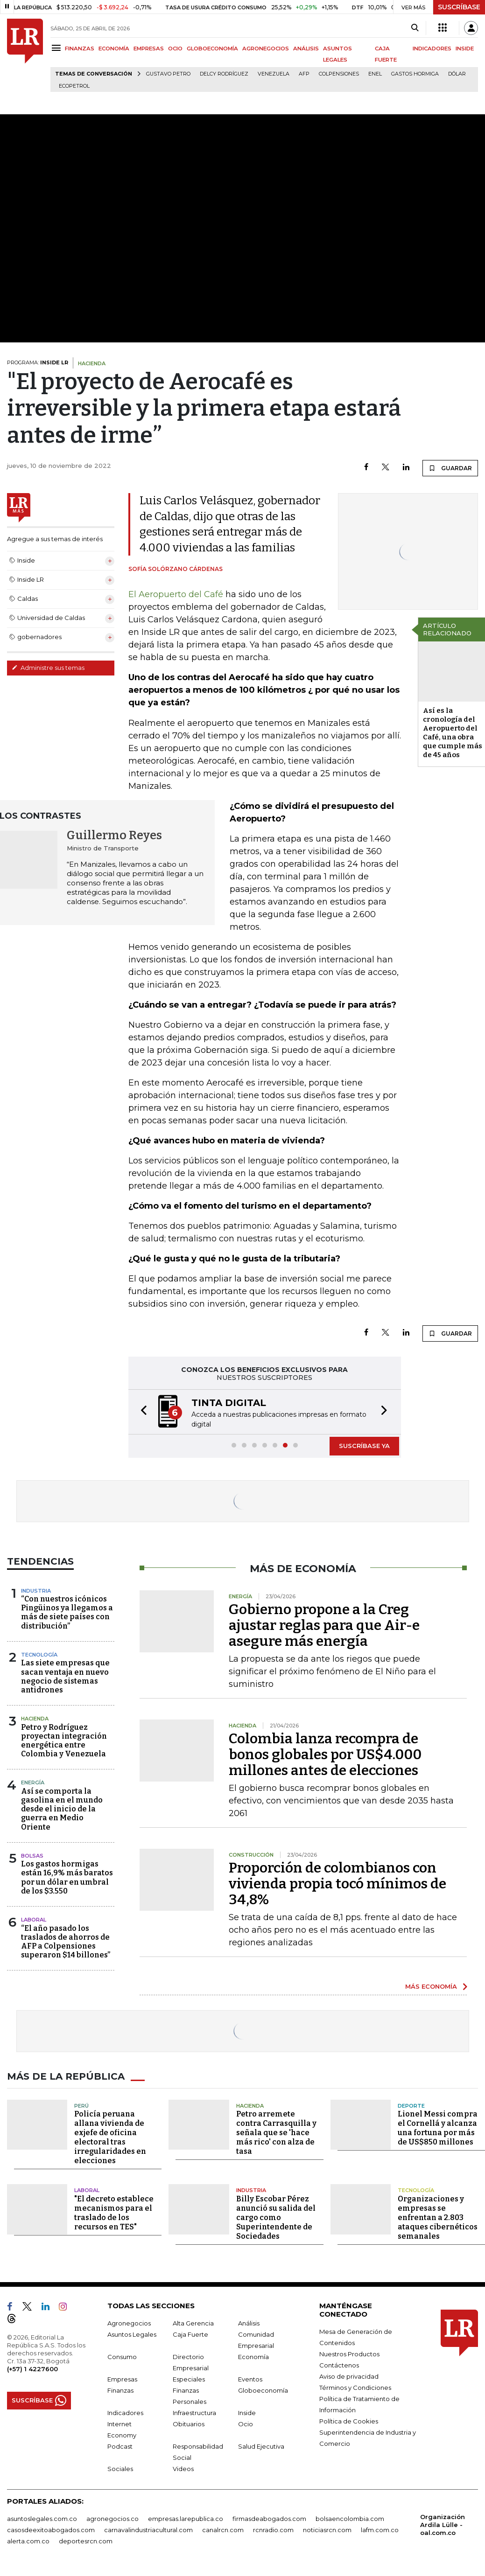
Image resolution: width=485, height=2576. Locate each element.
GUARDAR (450, 468)
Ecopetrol (74, 86)
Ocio (245, 2424)
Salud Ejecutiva (261, 2446)
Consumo (122, 2356)
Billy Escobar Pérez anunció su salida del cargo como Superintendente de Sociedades (276, 2217)
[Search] (414, 28)
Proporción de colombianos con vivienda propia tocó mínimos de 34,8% (337, 1883)
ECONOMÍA (113, 48)
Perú (81, 2106)
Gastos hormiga (415, 74)
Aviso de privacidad (349, 2376)
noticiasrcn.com (327, 2530)
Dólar (457, 74)
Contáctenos (339, 2365)
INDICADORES (432, 48)
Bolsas (32, 1855)
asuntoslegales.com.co (42, 2518)
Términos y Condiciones (355, 2387)
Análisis (249, 2323)
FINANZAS (79, 48)
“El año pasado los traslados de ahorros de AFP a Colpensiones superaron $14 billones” (65, 1942)
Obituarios (188, 2424)
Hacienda (35, 1718)
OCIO (175, 48)
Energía (32, 1782)
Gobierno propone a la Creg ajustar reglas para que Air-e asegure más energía (324, 1625)
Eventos (250, 2379)
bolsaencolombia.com (350, 2518)
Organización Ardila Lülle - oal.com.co (442, 2524)
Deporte (411, 2106)
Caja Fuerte (190, 2334)
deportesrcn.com (85, 2541)
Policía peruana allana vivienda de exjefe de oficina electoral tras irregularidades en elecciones (110, 2137)
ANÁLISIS (306, 48)
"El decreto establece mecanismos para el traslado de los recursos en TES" (114, 2212)
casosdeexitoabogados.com (51, 2530)
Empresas (122, 2379)
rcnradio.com (273, 2530)
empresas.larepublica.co (185, 2518)
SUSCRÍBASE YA (364, 1445)
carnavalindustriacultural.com (148, 2530)
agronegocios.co (112, 2518)
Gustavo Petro (168, 74)
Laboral (33, 1919)
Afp (304, 74)
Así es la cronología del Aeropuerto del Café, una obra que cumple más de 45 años (452, 732)
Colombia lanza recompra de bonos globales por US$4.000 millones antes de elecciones (325, 1754)
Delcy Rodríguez (224, 74)
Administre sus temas (48, 667)
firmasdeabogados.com (269, 2518)
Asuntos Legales (131, 2334)
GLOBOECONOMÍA (212, 48)
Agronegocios (129, 2323)
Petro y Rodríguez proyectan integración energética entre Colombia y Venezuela (64, 1741)
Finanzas (120, 2390)
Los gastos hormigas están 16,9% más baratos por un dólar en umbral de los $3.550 (67, 1877)
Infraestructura (194, 2412)
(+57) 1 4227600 (32, 2369)
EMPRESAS (149, 48)
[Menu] (57, 48)
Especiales (189, 2379)
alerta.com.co (28, 2541)
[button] (141, 1412)
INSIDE (465, 48)
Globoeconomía (263, 2390)
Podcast (120, 2446)
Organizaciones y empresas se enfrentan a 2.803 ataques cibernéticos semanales (438, 2217)
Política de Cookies (348, 2421)
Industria (36, 1590)
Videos (183, 2468)
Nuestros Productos (349, 2354)
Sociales (120, 2468)
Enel (375, 74)
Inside (247, 2412)
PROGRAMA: (37, 362)
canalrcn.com (223, 2530)
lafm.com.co (380, 2530)
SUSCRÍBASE (459, 7)
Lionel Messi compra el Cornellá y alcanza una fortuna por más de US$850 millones (438, 2128)
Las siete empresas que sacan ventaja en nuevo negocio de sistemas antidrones (65, 1676)
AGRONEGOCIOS (265, 48)
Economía (253, 2356)
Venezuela (273, 74)
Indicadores (125, 2412)
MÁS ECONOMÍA (431, 1986)
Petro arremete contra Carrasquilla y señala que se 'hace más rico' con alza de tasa (276, 2133)
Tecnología (39, 1654)
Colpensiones (339, 74)
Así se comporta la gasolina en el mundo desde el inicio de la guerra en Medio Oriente (62, 1809)
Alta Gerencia (193, 2323)
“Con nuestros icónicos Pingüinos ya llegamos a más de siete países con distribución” (67, 1612)
